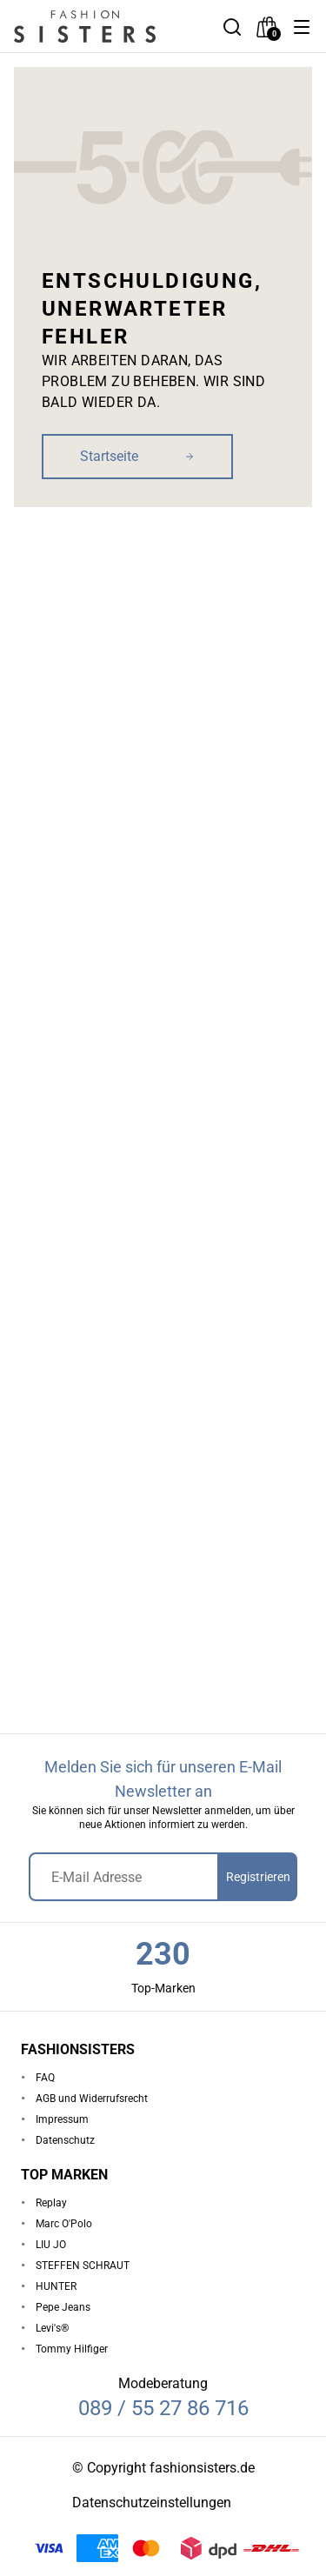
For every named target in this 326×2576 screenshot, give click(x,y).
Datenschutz (65, 2140)
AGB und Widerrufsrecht (92, 2098)
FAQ (45, 2078)
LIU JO (51, 2245)
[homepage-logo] (104, 26)
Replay (51, 2203)
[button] (301, 27)
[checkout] (266, 27)
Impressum (62, 2119)
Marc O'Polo (64, 2224)
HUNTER (56, 2286)
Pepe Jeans (63, 2307)
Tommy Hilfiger (72, 2349)
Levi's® (52, 2328)
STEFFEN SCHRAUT (83, 2265)
